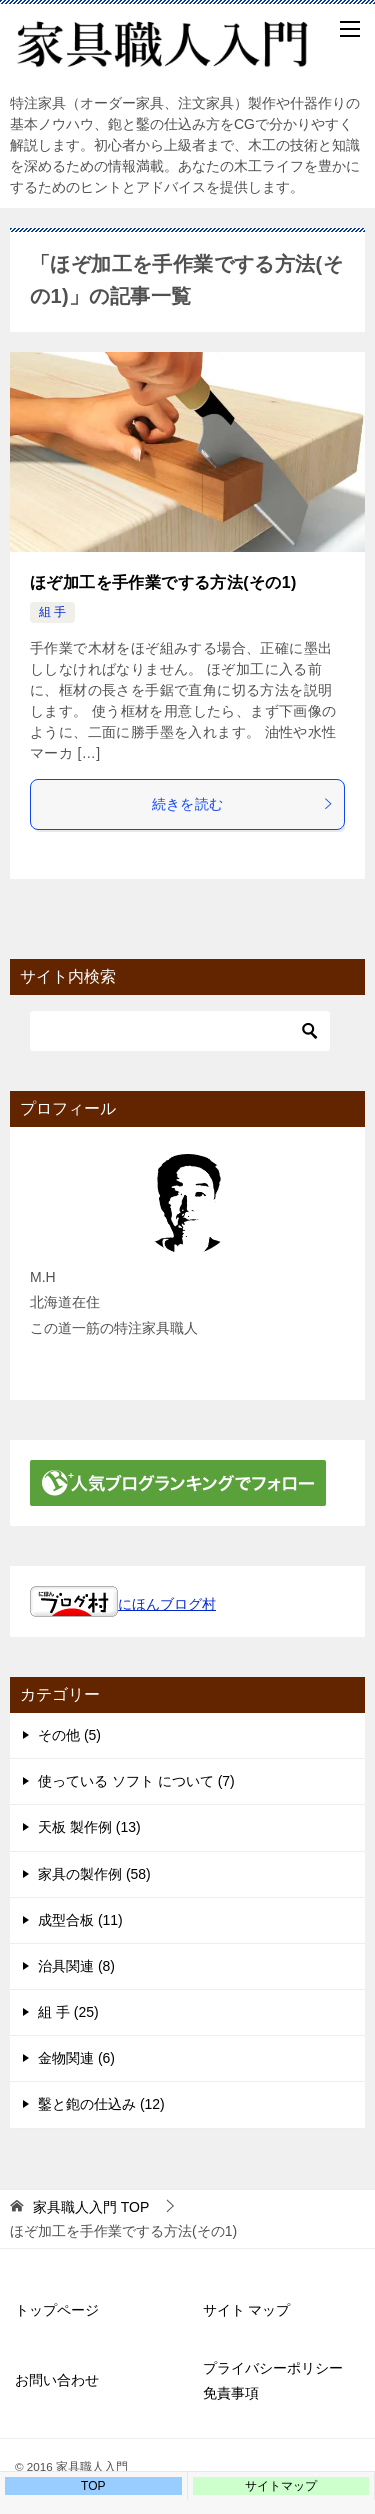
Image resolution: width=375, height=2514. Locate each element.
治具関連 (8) (76, 1966)
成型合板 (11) (80, 1920)
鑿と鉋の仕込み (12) (101, 2104)
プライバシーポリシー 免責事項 (280, 2380)
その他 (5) (69, 1735)
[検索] (180, 1031)
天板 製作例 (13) (89, 1827)
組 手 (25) (68, 2012)
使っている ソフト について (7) (136, 1781)
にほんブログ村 (123, 1604)
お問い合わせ (57, 2380)
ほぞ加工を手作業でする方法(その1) (163, 582)
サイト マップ (247, 2310)
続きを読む (243, 804)
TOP (91, 2207)
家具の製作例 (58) (94, 1874)
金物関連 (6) (76, 2058)
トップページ (57, 2310)
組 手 (52, 612)
